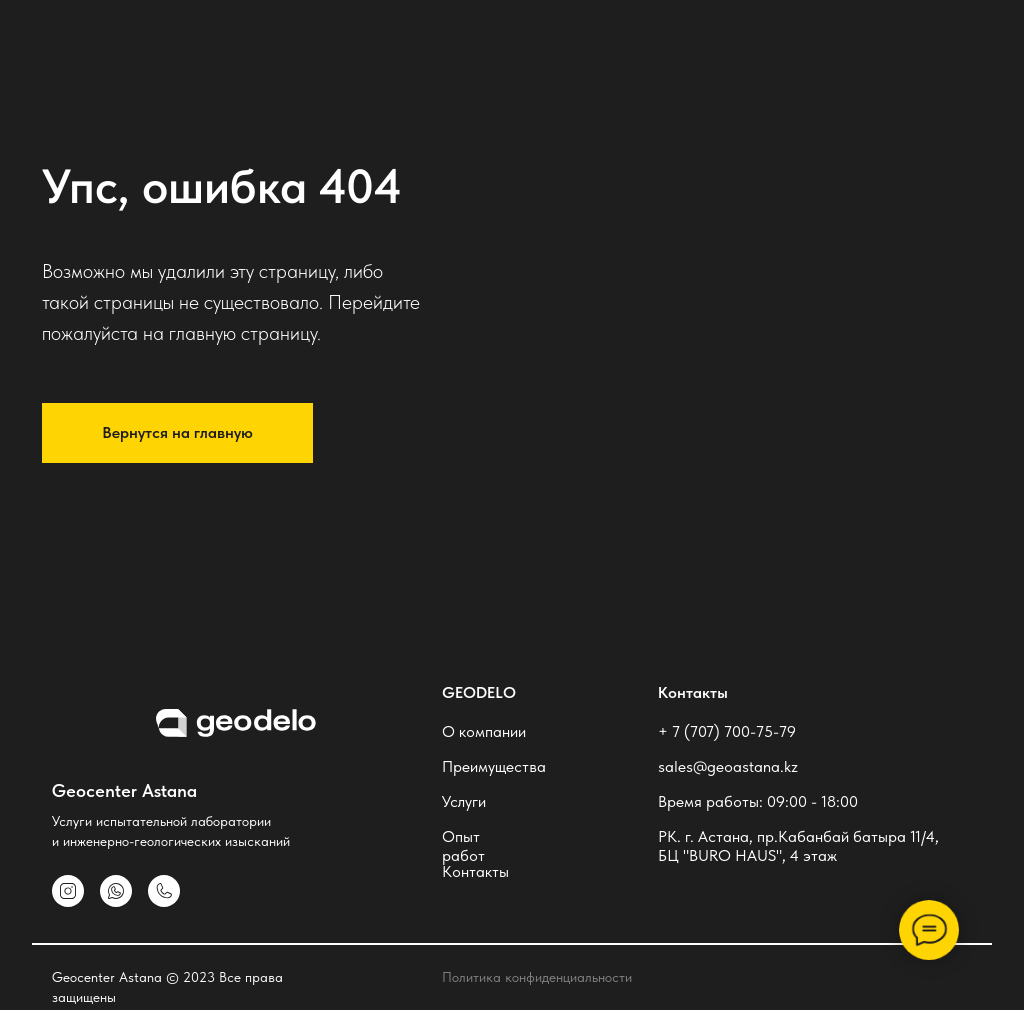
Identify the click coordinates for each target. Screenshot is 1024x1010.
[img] (164, 891)
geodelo (479, 692)
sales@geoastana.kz (728, 766)
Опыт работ (463, 846)
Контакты (475, 871)
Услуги (464, 801)
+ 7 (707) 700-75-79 (727, 731)
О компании (484, 731)
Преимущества (494, 766)
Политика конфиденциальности (537, 977)
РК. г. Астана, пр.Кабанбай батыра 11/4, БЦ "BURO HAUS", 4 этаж (798, 846)
